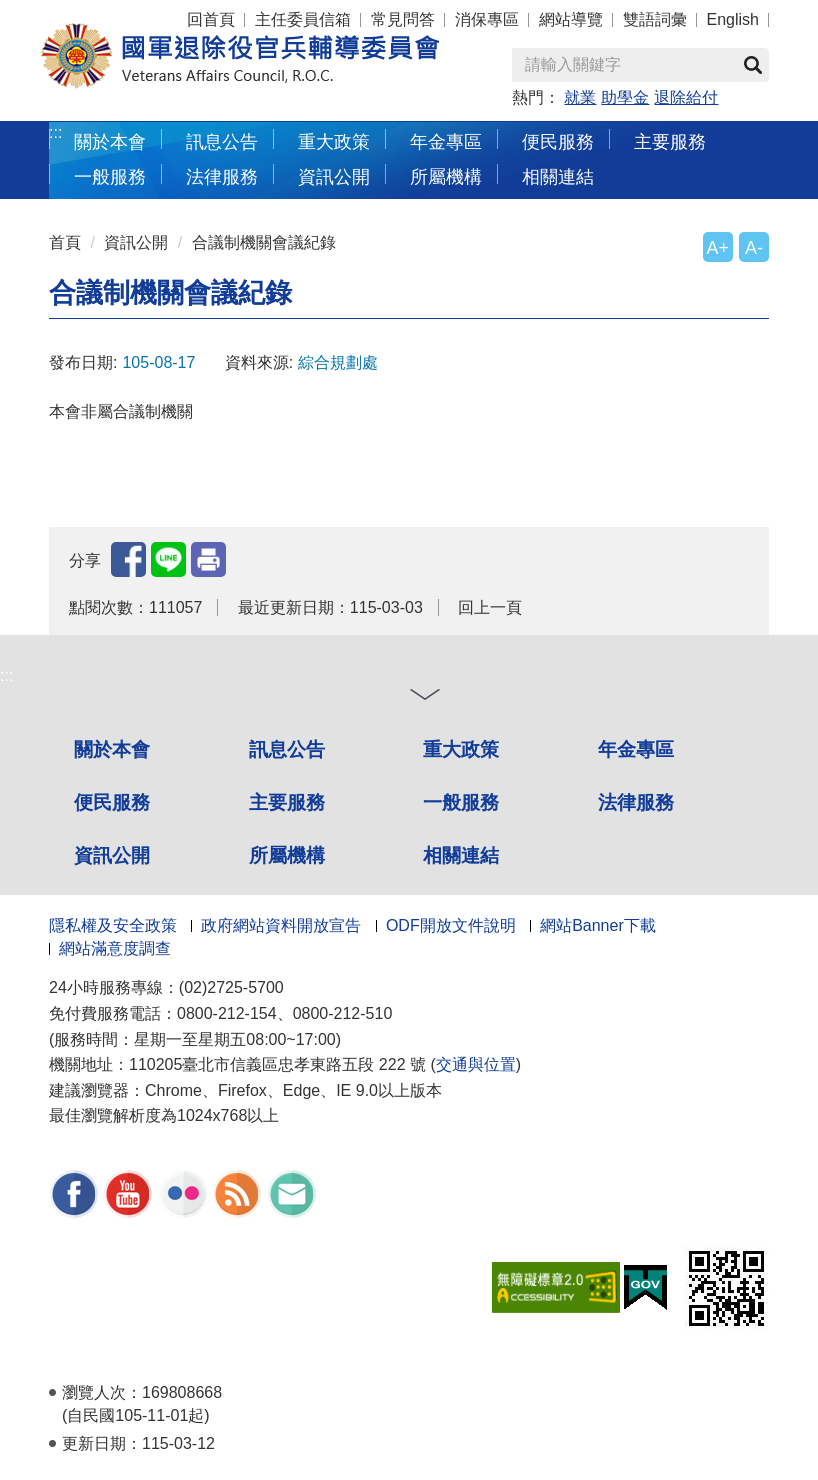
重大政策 (334, 141)
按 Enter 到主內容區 (90, 13)
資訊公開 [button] (334, 176)
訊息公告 (287, 749)
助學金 (625, 97)
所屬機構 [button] (446, 176)
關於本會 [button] (110, 141)
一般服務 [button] (110, 176)
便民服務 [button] (558, 141)
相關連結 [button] (558, 176)
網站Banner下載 (598, 925)
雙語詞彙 (655, 19)
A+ (718, 248)
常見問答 (403, 19)
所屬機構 (287, 855)
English (733, 19)
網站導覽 (571, 19)
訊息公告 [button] (222, 141)
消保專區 (487, 19)
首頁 (65, 242)
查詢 (753, 65)
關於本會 (112, 749)
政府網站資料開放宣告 (281, 925)
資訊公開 (136, 242)
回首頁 (211, 19)
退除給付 (686, 97)
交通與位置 (476, 1064)
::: (55, 132)
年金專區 (446, 141)
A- (754, 248)
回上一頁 (490, 607)
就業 (580, 97)
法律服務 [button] (222, 176)
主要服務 (287, 802)
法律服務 (636, 802)
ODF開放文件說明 (451, 925)
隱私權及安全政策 (113, 925)
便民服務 (112, 802)
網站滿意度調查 (115, 948)
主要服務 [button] (670, 141)
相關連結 (461, 855)
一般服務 (461, 802)
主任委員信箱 (303, 19)
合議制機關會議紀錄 (264, 242)
